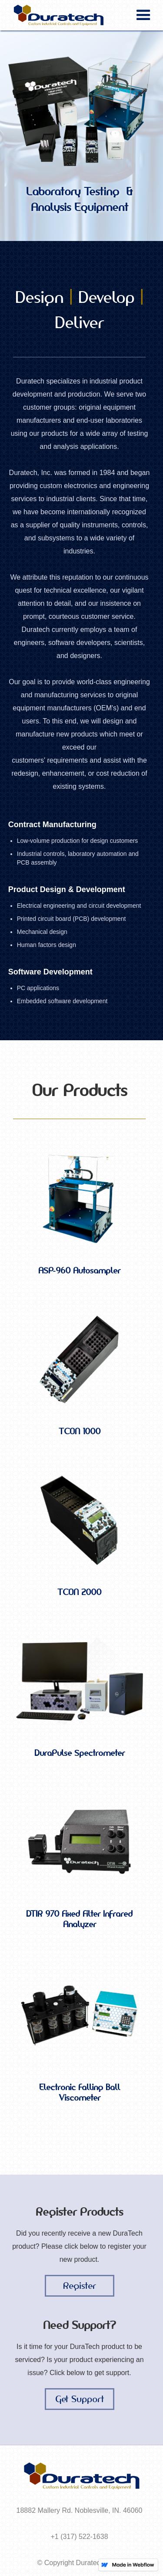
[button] (143, 15)
